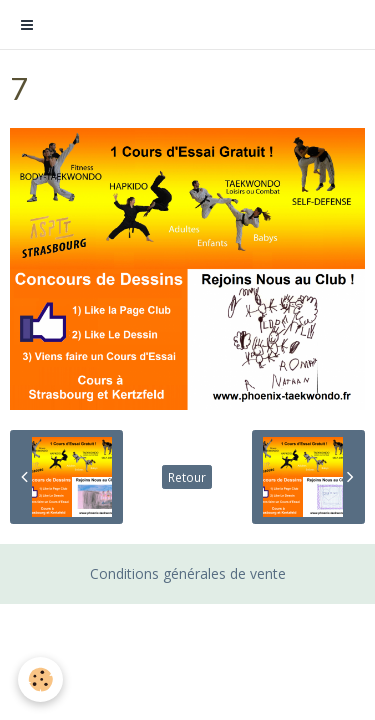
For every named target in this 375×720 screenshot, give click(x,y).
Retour (187, 477)
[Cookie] (40, 679)
